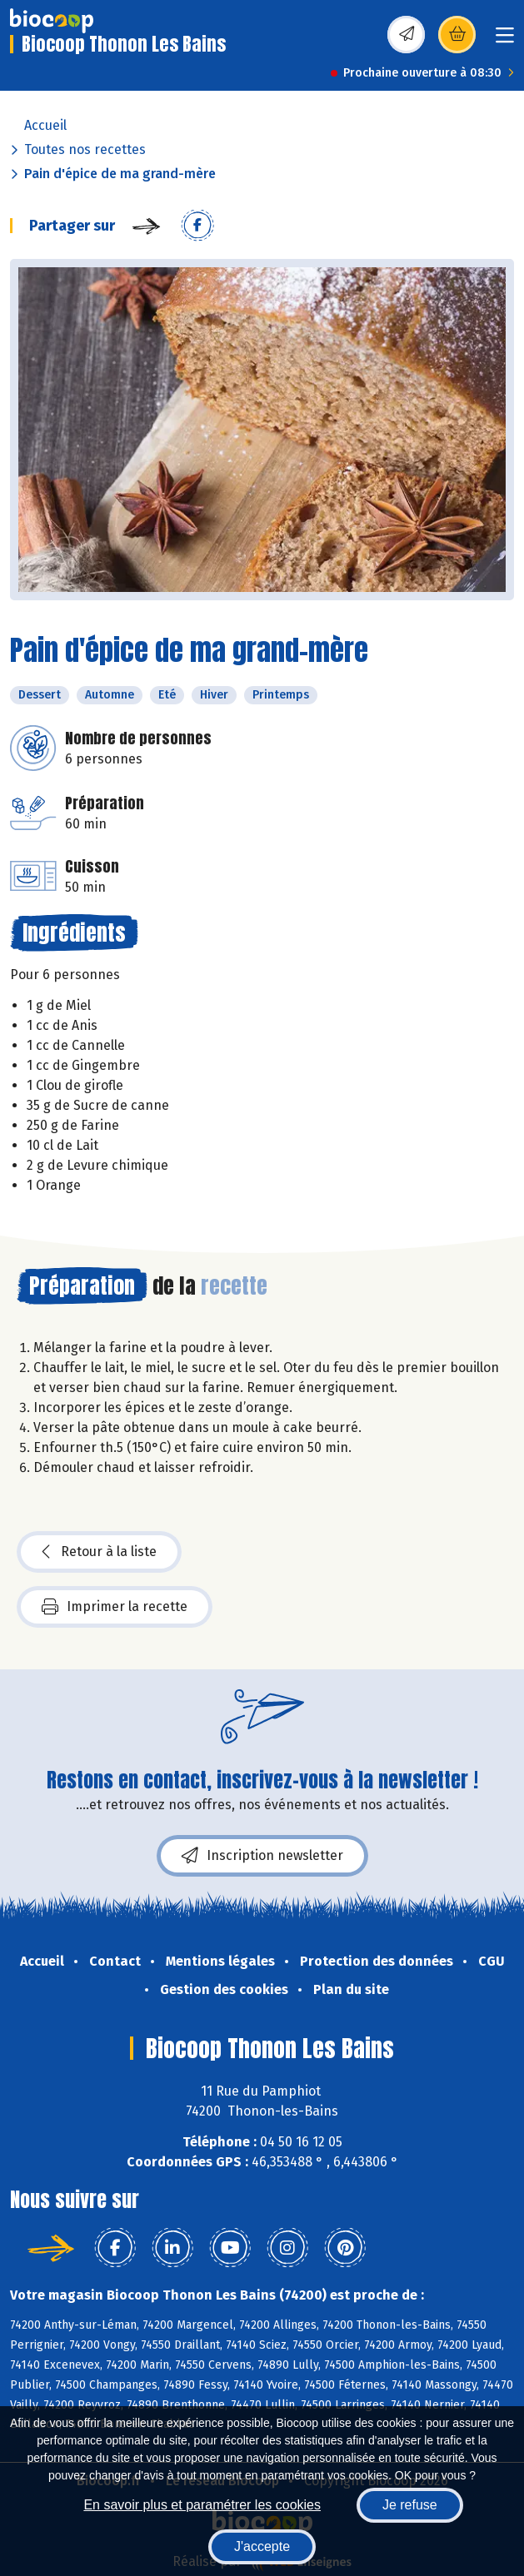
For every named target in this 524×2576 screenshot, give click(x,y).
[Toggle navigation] (505, 40)
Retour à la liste (99, 1552)
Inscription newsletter (262, 1855)
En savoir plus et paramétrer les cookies (202, 2505)
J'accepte (262, 2546)
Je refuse (409, 2505)
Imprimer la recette (114, 1607)
